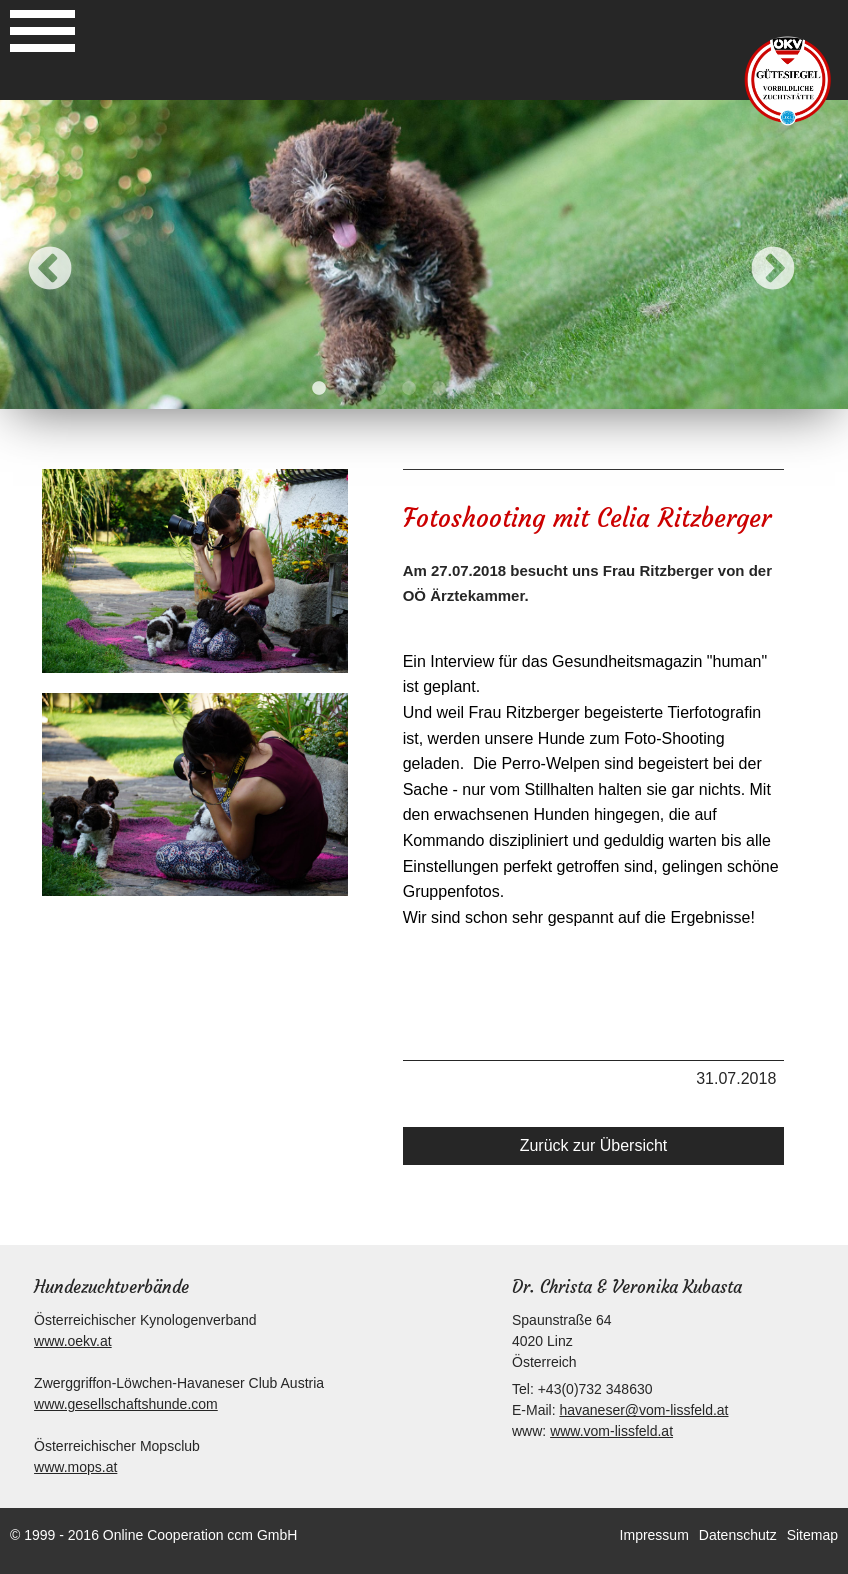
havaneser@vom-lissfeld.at (643, 1410)
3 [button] (379, 389)
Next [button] (773, 270)
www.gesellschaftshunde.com (126, 1404)
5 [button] (439, 389)
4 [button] (409, 389)
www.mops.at (75, 1467)
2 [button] (349, 389)
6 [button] (469, 389)
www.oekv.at (73, 1341)
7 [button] (499, 389)
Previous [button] (50, 270)
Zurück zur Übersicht (594, 1145)
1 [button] (319, 389)
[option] (424, 254)
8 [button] (529, 389)
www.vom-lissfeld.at (611, 1431)
